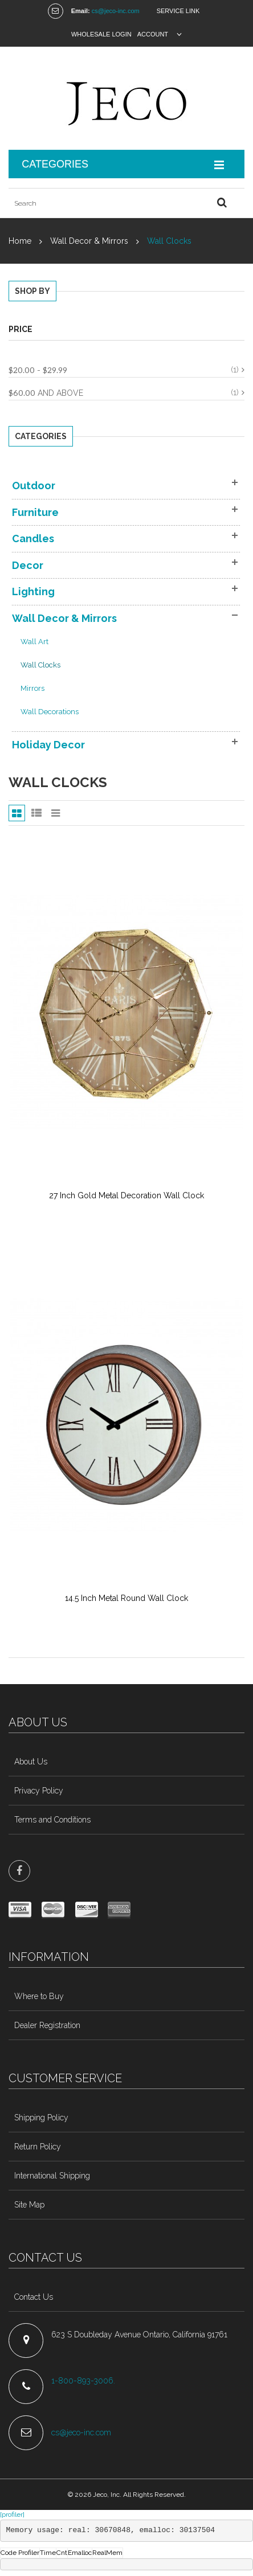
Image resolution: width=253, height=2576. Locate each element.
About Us (30, 1761)
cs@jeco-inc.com (116, 10)
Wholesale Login (101, 34)
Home (20, 240)
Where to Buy (39, 1996)
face (19, 1871)
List (36, 813)
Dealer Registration (47, 2025)
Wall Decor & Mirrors (89, 240)
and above (46, 393)
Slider (55, 813)
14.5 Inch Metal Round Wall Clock (126, 1598)
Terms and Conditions (52, 1819)
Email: (80, 10)
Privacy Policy (38, 1790)
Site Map (29, 2204)
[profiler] (12, 2514)
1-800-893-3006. (84, 2380)
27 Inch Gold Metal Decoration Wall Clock (126, 1195)
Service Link (178, 10)
